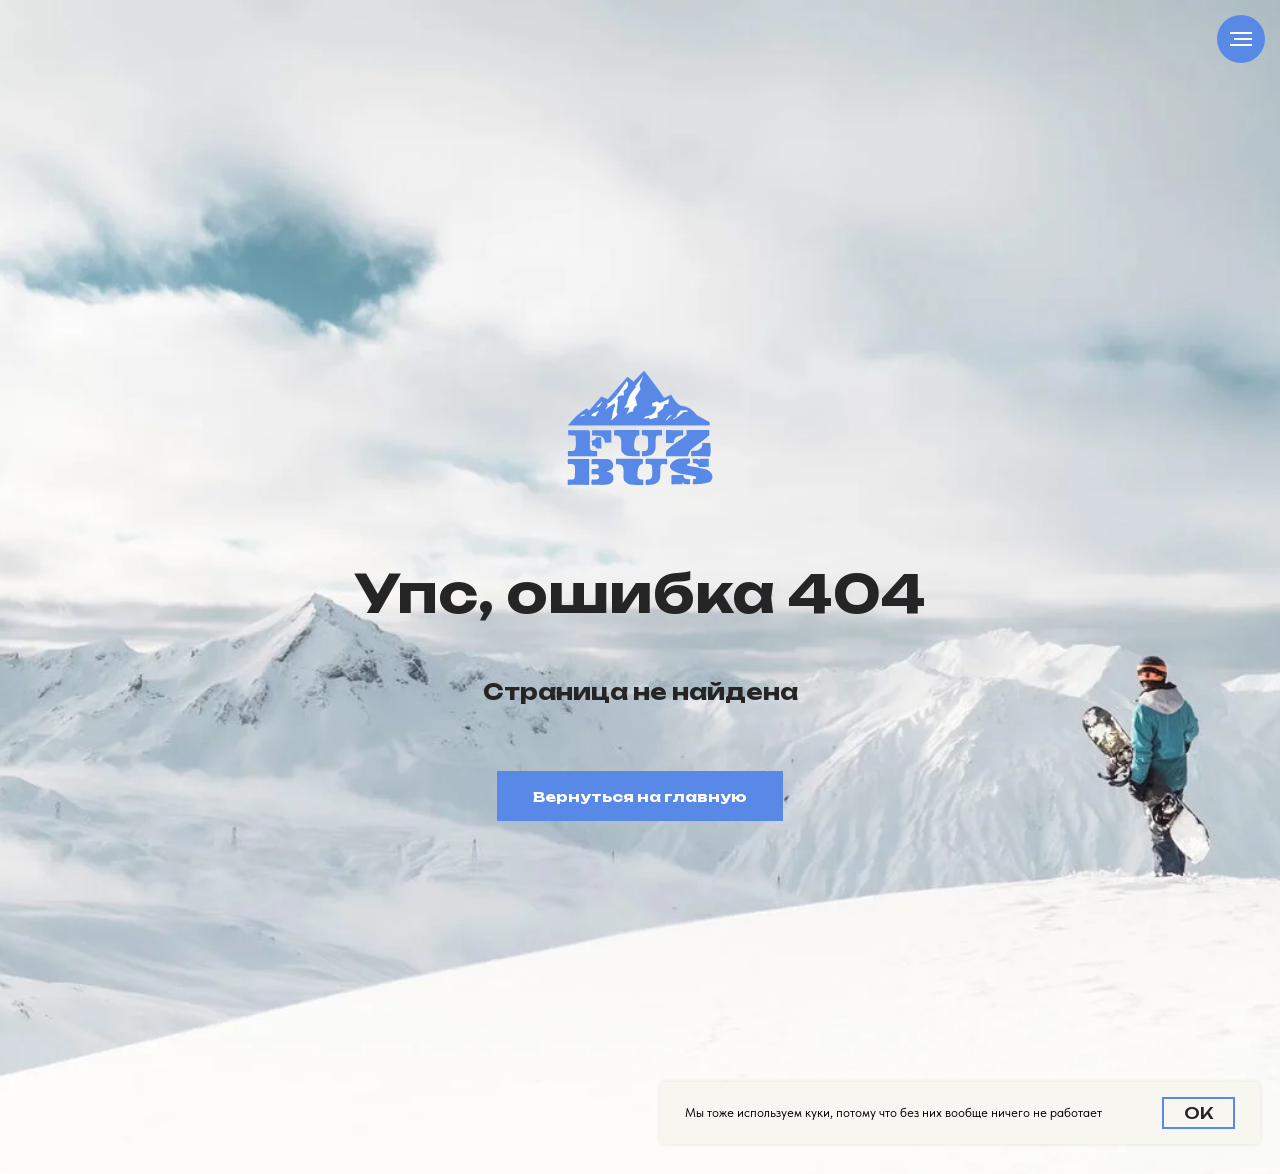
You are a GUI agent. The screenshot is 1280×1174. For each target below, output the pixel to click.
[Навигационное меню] (1241, 39)
